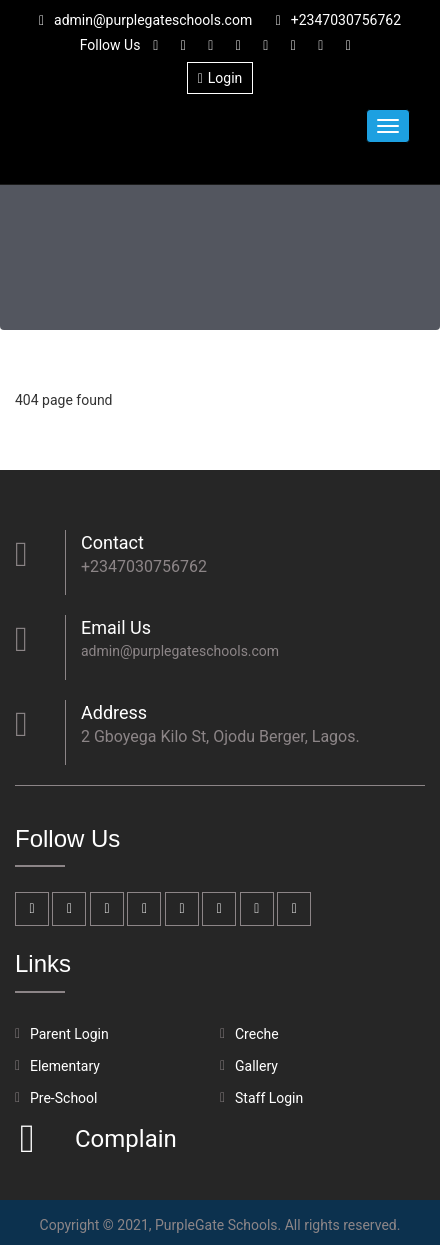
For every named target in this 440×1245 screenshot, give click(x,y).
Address (114, 712)
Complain (123, 1139)
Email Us (116, 627)
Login (220, 78)
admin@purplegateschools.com (145, 20)
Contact (112, 542)
